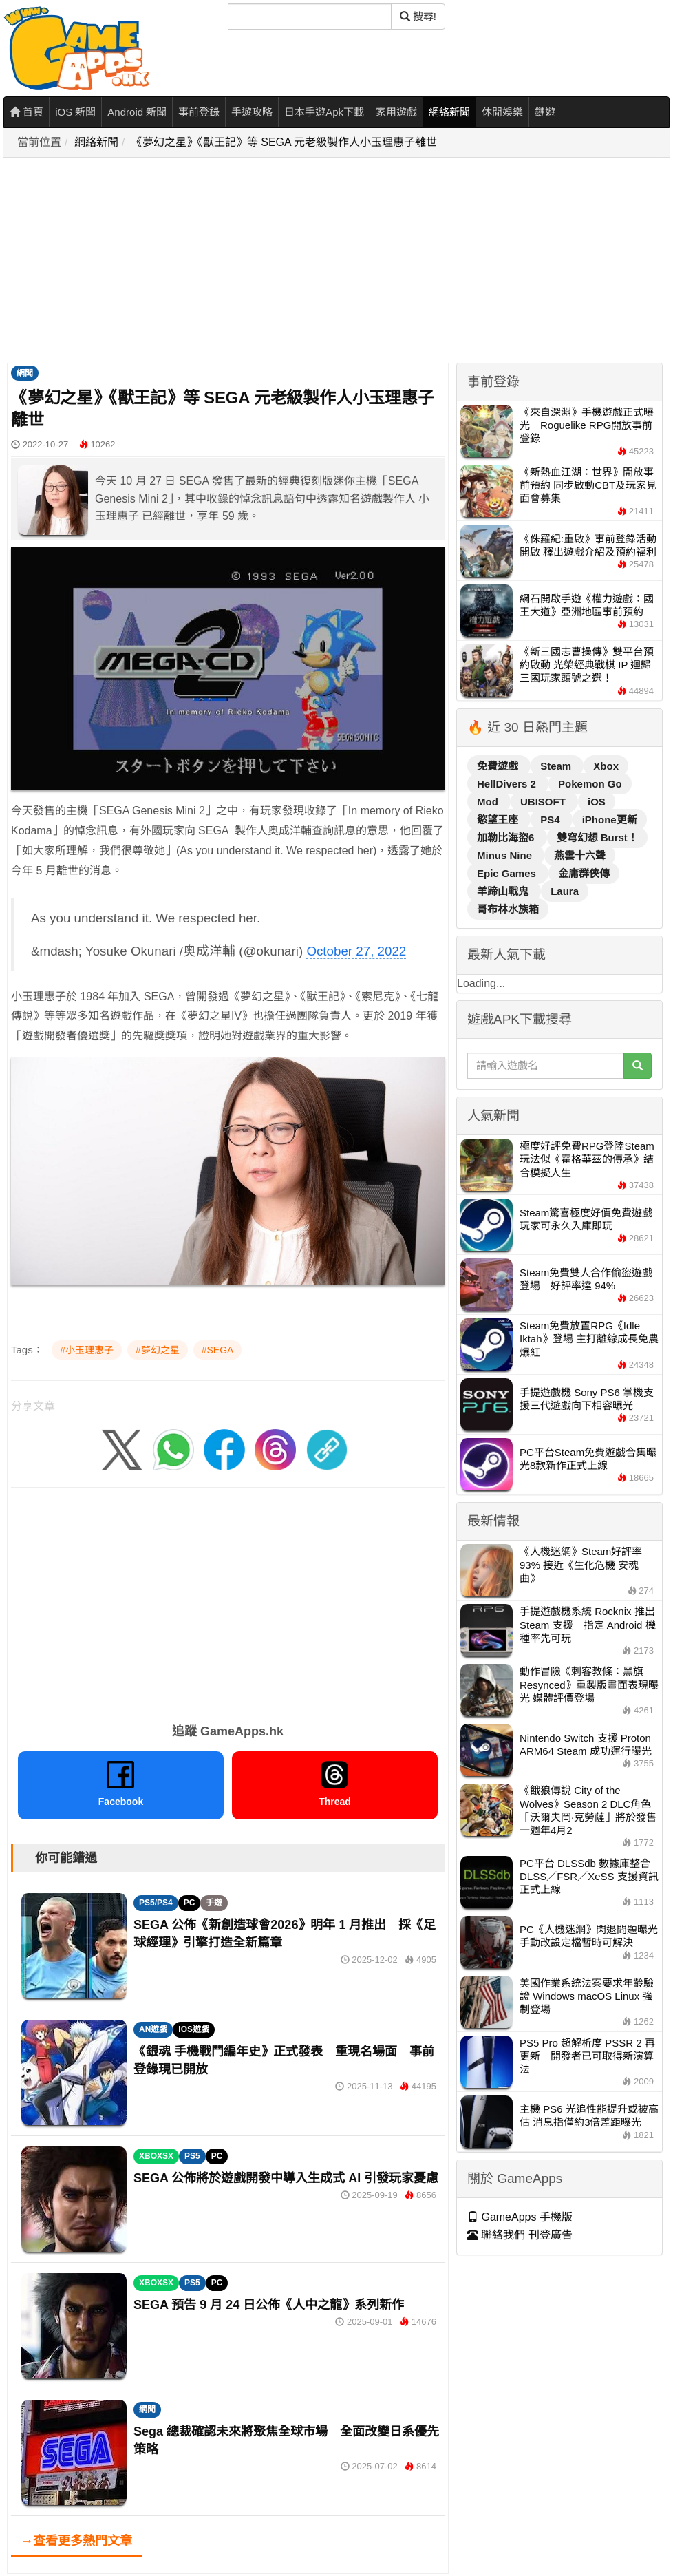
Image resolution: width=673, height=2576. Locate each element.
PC (189, 1903)
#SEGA (218, 1349)
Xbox (606, 766)
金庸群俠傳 (584, 873)
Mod (489, 801)
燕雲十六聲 (580, 855)
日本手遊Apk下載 (324, 112)
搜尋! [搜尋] (418, 16)
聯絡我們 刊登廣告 (520, 2235)
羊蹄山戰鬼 (504, 891)
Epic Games (508, 873)
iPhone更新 (609, 819)
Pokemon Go (590, 784)
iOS (597, 801)
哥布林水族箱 (508, 909)
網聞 (25, 373)
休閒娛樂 (502, 112)
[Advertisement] (311, 261)
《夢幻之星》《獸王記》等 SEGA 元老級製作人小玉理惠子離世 (284, 142)
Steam (557, 766)
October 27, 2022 (356, 951)
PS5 (192, 2156)
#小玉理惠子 (87, 1349)
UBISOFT (544, 801)
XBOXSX (156, 2156)
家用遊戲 (396, 112)
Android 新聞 (137, 112)
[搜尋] (310, 16)
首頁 (26, 112)
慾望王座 (499, 819)
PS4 (551, 819)
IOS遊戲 (193, 2029)
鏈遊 (545, 112)
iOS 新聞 (75, 112)
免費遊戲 (499, 766)
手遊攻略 (252, 112)
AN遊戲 (153, 2029)
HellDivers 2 (508, 784)
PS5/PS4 (156, 1903)
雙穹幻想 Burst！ (597, 837)
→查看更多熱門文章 (76, 2541)
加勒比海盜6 (507, 837)
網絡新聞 (449, 112)
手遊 (214, 1903)
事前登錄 (199, 112)
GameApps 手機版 (520, 2217)
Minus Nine (506, 855)
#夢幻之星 (158, 1349)
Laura (565, 891)
